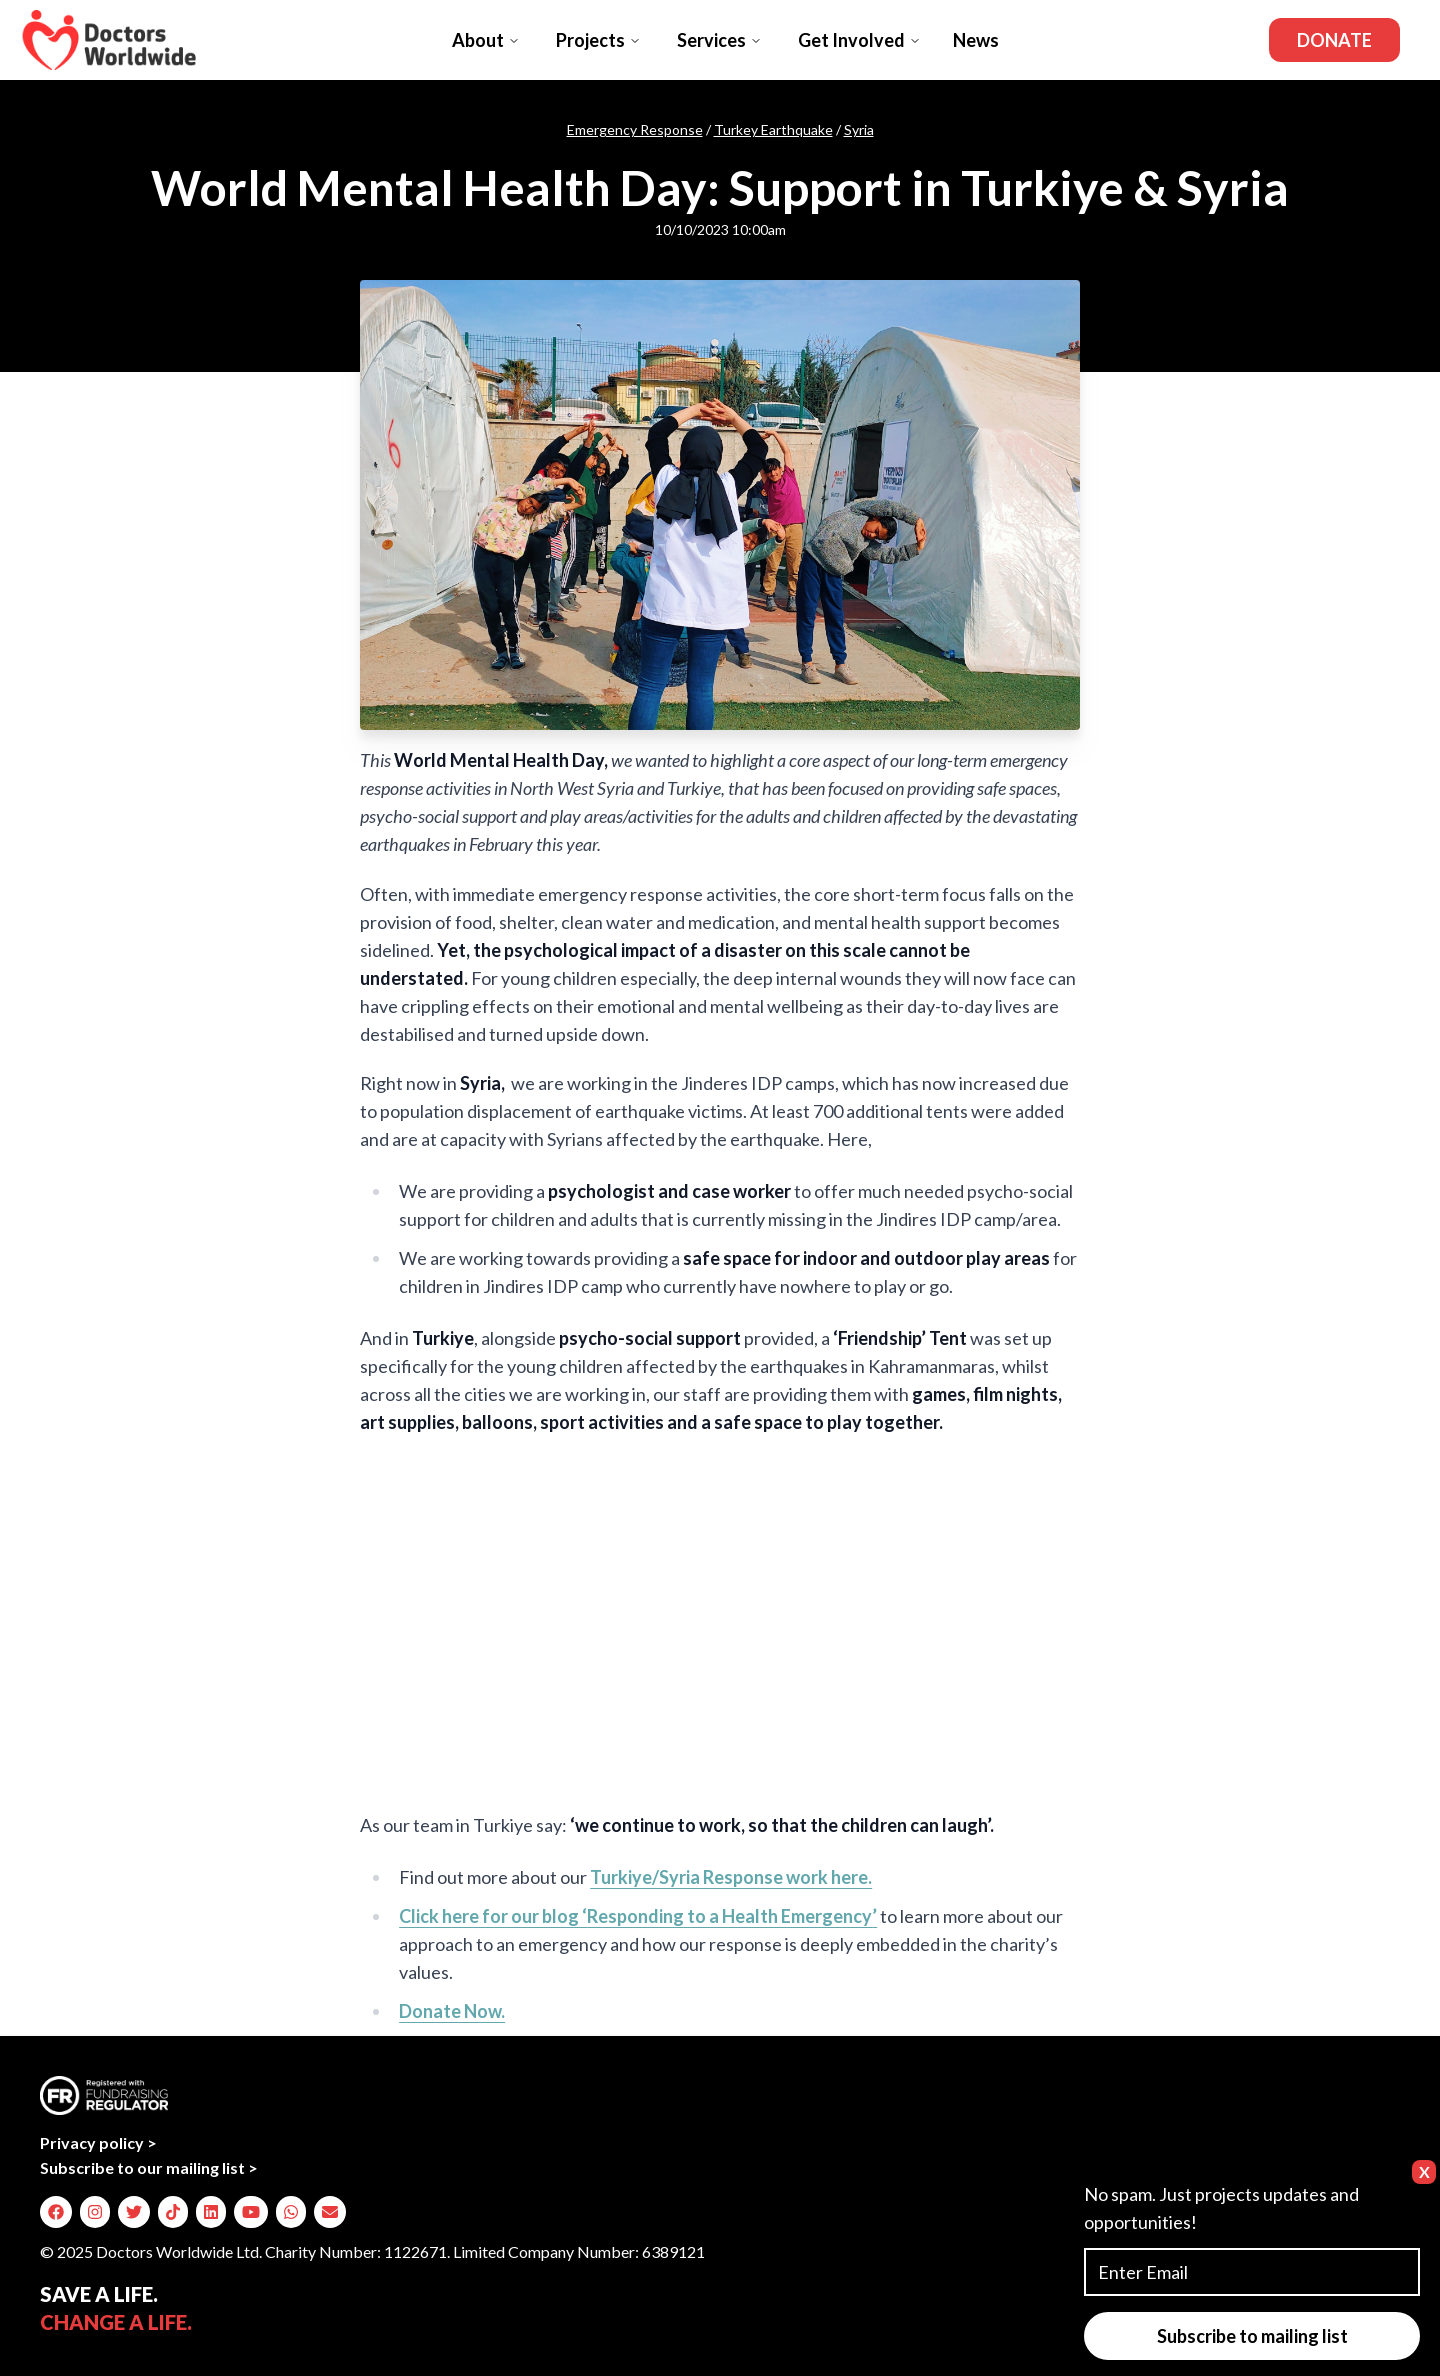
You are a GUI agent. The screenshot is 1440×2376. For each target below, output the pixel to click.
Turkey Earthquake (773, 129)
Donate (1334, 40)
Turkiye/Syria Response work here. (731, 1877)
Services (719, 40)
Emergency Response (635, 129)
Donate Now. (452, 2011)
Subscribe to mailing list (1252, 2336)
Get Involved (859, 40)
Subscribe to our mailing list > (149, 2167)
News (976, 40)
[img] (56, 2212)
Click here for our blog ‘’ (638, 1916)
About (486, 40)
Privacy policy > (98, 2142)
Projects (598, 40)
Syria (859, 129)
